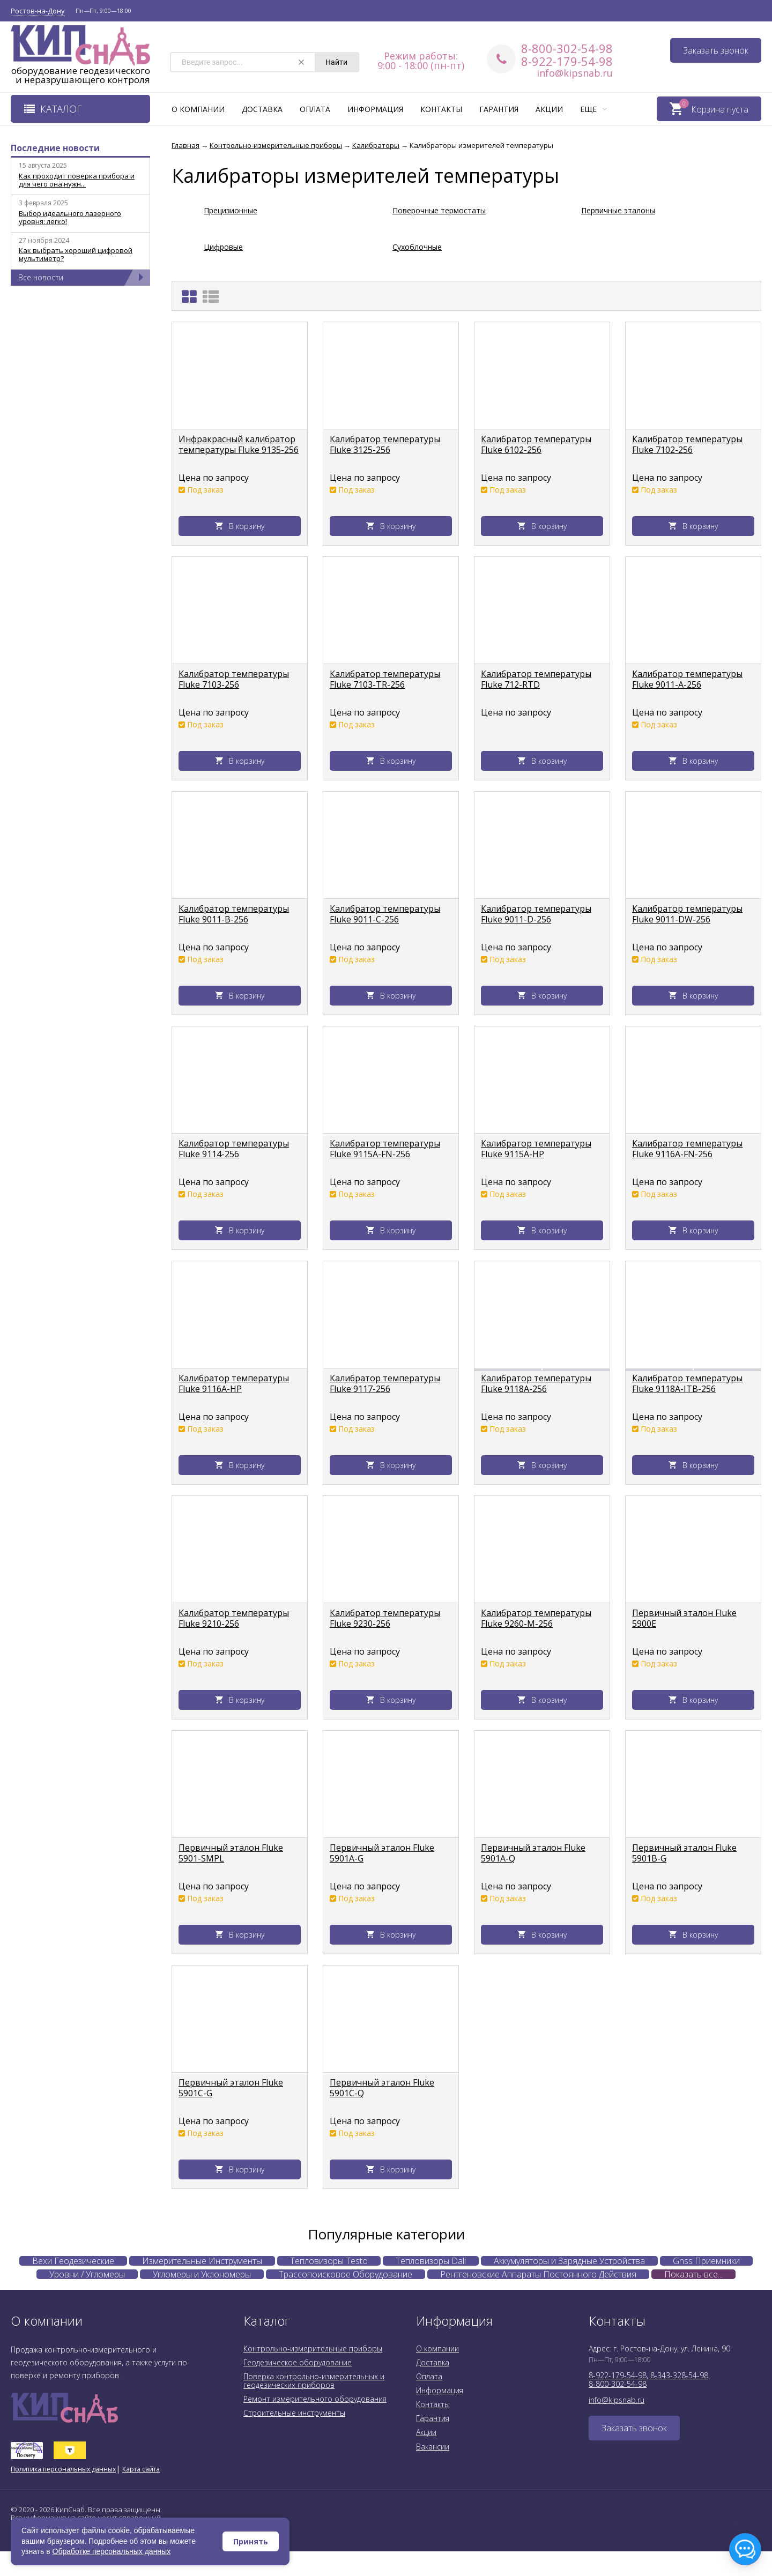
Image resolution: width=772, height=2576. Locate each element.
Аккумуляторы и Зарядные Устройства (569, 2261)
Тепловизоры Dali (431, 2261)
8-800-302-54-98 (567, 48)
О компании (198, 109)
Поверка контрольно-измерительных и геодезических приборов (313, 2380)
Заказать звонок (715, 50)
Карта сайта (141, 2469)
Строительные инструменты (294, 2413)
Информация (375, 109)
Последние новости (55, 148)
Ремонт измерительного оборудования (315, 2399)
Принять (250, 2541)
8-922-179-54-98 (567, 61)
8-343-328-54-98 (679, 2375)
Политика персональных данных (63, 2469)
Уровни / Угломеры (87, 2274)
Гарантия (498, 109)
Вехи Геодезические (73, 2261)
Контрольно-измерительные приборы (312, 2348)
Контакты (441, 109)
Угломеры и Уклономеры (202, 2274)
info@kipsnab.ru (575, 73)
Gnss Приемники (706, 2261)
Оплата (315, 109)
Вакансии (432, 2446)
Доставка (262, 109)
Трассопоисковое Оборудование (345, 2274)
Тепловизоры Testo (329, 2261)
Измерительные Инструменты (202, 2261)
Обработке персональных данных (112, 2551)
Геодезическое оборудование (297, 2362)
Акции (549, 109)
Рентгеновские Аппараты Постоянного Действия (538, 2274)
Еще (593, 109)
